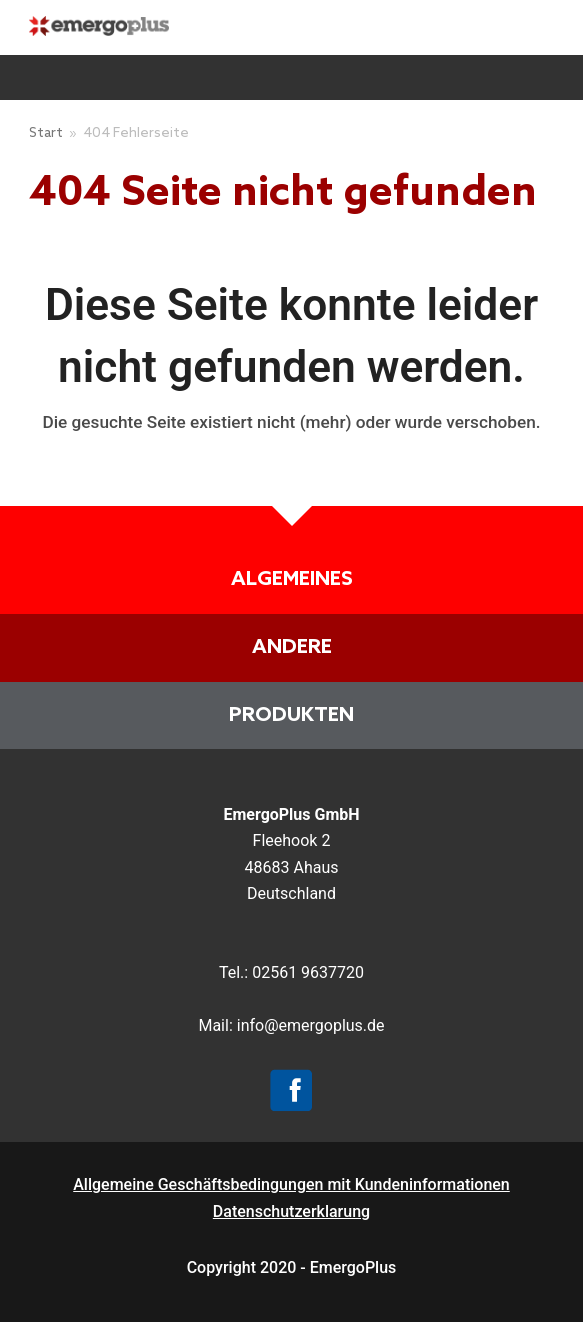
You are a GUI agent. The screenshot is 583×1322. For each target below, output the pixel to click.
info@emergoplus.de (311, 1025)
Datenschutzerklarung (291, 1211)
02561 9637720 (308, 972)
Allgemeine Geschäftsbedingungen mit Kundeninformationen (291, 1184)
